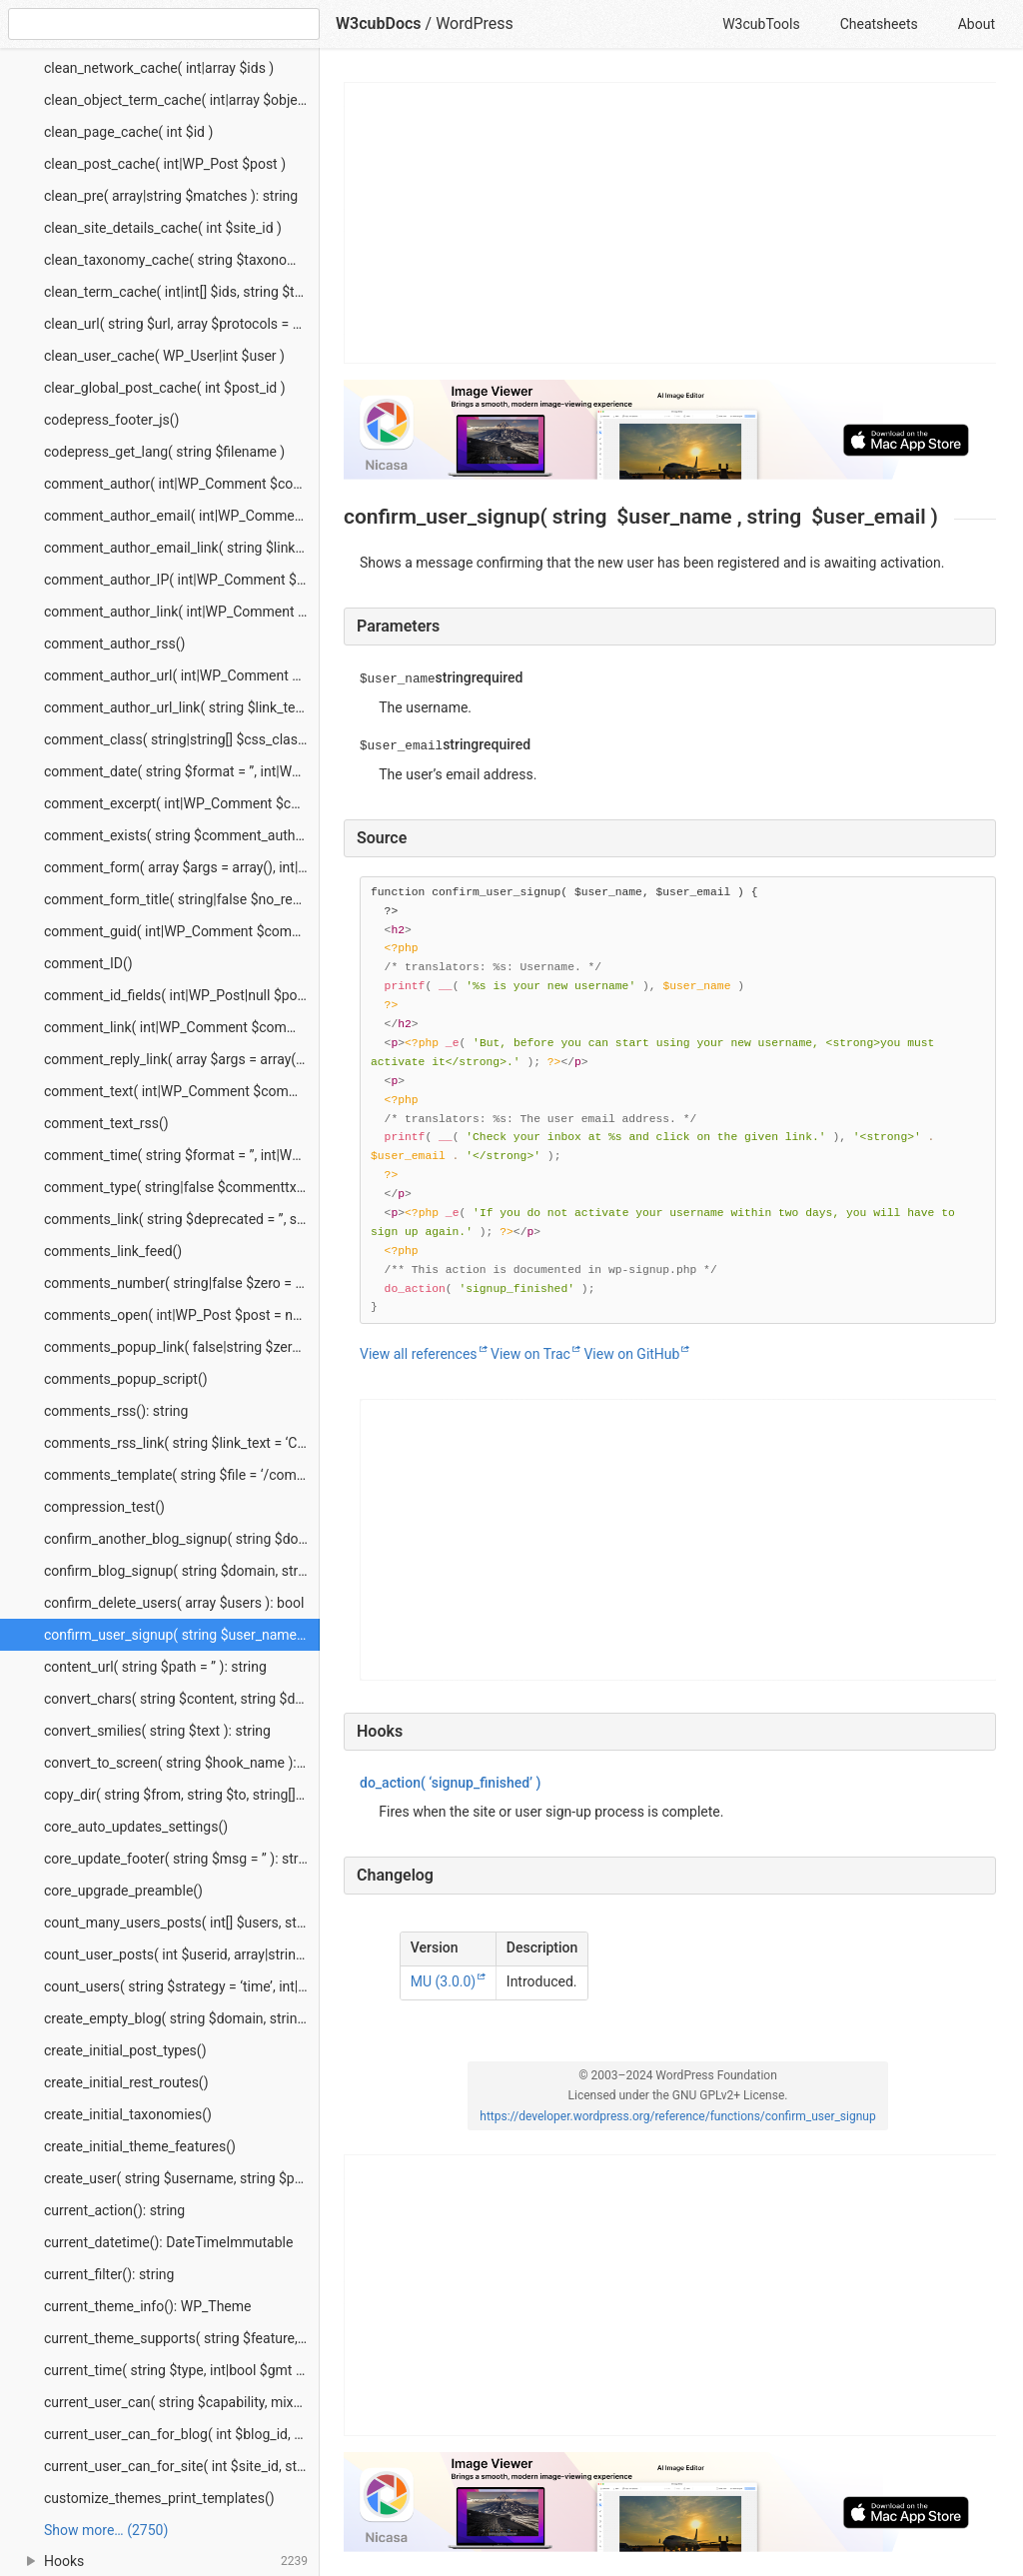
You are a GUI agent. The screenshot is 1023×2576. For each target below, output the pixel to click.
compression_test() (104, 1507)
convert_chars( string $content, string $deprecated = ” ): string (182, 1699)
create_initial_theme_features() (140, 2146)
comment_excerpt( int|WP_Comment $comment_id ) (182, 803)
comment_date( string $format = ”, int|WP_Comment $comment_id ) (182, 771)
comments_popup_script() (126, 1379)
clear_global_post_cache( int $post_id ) (165, 388)
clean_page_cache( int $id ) (128, 132)
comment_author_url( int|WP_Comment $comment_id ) (182, 675)
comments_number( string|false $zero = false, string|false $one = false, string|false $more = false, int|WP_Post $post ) (182, 1283)
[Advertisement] (671, 223)
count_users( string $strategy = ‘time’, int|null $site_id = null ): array (182, 1986)
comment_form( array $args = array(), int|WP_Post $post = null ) (182, 867)
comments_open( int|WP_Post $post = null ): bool (182, 1315)
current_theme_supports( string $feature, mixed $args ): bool (182, 2338)
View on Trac (530, 1354)
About (976, 24)
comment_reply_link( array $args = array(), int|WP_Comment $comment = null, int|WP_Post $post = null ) (182, 1059)
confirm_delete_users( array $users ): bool (174, 1603)
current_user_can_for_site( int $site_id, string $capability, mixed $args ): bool (182, 2466)
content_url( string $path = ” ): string (155, 1667)
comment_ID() (88, 963)
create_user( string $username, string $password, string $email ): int (182, 2178)
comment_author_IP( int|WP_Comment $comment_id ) (182, 580)
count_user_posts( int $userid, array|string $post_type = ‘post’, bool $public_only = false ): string (182, 1954)
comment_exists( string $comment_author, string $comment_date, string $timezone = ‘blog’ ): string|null (182, 835)
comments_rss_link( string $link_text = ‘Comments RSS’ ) (182, 1443)
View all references (419, 1354)
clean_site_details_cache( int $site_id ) (163, 228)
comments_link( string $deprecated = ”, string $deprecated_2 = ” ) (182, 1219)
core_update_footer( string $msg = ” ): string (181, 1859)
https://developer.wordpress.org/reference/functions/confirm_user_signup (677, 2116)
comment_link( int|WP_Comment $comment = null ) (182, 1027)
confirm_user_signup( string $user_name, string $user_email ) (182, 1635)
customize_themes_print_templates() (159, 2498)
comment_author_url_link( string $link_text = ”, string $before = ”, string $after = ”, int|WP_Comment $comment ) (182, 707)
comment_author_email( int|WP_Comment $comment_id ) (182, 516)
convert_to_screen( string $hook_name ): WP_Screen (182, 1763)
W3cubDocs (379, 23)
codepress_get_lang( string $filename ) (164, 452)
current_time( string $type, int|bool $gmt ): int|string (182, 2370)
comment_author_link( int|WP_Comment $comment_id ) (182, 612)
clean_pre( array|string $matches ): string (171, 196)
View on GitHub (631, 1354)
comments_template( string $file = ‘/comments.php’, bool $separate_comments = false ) (182, 1475)
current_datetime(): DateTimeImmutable (168, 2242)
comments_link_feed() (113, 1251)
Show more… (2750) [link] (106, 2530)
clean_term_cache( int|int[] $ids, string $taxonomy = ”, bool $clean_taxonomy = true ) (182, 292)
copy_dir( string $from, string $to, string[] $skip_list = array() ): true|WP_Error (182, 1795)
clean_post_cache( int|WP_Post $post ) (165, 164)
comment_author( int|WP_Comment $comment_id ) (182, 484)
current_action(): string (114, 2210)
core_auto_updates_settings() (136, 1827)
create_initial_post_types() (125, 2050)
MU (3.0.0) (443, 1981)
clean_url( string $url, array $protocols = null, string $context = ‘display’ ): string (182, 324)
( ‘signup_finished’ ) (450, 1783)
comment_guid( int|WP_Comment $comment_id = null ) (182, 931)
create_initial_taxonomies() (128, 2114)
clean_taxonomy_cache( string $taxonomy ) (179, 260)
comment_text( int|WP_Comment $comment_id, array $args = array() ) (182, 1091)
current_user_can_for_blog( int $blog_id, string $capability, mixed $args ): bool (182, 2434)
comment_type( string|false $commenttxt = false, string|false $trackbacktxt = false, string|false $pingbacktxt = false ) (182, 1187)
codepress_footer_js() (111, 420)
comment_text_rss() (106, 1123)
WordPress (474, 23)
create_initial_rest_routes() (126, 2082)
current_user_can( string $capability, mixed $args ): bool (182, 2402)
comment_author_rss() (114, 643)
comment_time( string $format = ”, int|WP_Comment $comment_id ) (182, 1155)
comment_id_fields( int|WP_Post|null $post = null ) (182, 995)
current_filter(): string (109, 2274)
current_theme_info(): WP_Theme (147, 2306)
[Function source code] (678, 1100)
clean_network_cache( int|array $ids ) (159, 68)
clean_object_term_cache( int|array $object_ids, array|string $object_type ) (182, 100)
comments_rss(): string (116, 1411)
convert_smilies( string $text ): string (157, 1731)
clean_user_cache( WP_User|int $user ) (164, 356)
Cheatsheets (879, 24)
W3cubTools (760, 24)
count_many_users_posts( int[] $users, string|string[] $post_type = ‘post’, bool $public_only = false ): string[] (182, 1923)
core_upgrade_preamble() (123, 1891)
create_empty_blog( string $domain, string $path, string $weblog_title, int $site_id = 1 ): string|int (182, 2018)
